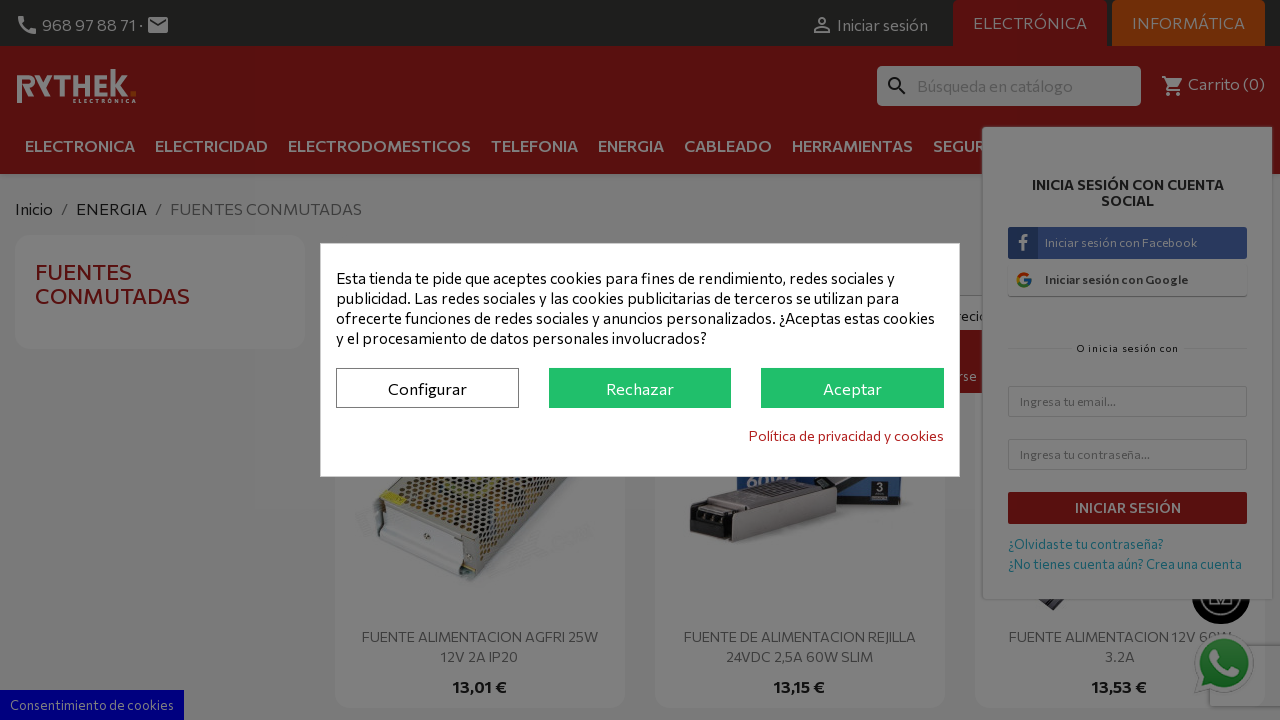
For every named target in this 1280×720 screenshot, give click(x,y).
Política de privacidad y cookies (846, 435)
